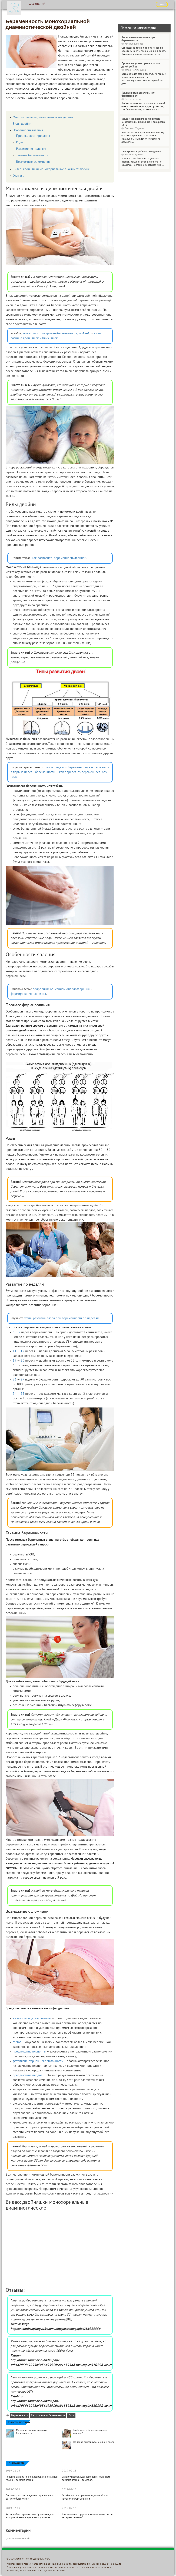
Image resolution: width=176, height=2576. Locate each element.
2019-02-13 (13, 2508)
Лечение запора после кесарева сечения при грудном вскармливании (32, 2478)
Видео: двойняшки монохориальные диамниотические (51, 169)
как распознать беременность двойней (59, 558)
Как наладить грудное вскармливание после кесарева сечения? (87, 2516)
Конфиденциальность (38, 2559)
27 (22, 1379)
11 (14, 1351)
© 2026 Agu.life (15, 2559)
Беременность (19, 2416)
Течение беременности (32, 155)
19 (14, 1360)
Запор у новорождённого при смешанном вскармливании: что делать (86, 2478)
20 (22, 1360)
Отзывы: (18, 175)
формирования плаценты (28, 993)
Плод (71, 2416)
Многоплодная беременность (48, 2416)
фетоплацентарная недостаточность (38, 2061)
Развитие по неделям (31, 148)
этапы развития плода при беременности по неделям (61, 1318)
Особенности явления (28, 130)
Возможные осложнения (33, 161)
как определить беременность (66, 767)
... (159, 54)
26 (14, 1379)
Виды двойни (22, 123)
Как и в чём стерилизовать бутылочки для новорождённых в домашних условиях (30, 2516)
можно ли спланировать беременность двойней (56, 333)
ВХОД (162, 4)
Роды (19, 142)
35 (22, 1393)
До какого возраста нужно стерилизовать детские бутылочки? (29, 2497)
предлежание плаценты (29, 2051)
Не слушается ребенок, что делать (141, 151)
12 (22, 1351)
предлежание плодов (27, 2075)
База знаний (36, 4)
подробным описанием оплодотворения (61, 989)
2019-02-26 (13, 2471)
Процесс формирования (33, 135)
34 (14, 1393)
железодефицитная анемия (32, 2018)
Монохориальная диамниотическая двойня (43, 117)
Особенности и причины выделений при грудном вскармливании (85, 2497)
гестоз (17, 2042)
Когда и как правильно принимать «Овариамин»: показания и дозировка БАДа (143, 122)
